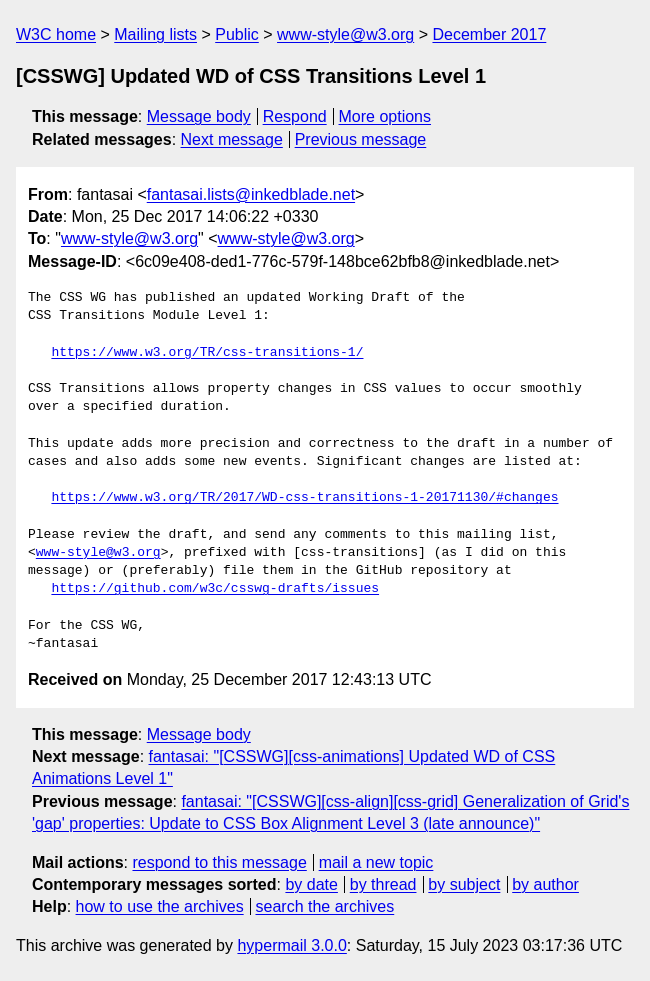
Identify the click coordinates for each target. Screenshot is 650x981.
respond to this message (219, 862)
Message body (199, 116)
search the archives (325, 906)
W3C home (56, 34)
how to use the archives (160, 906)
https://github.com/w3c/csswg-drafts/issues (215, 589)
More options (385, 116)
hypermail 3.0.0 (291, 945)
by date (311, 884)
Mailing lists (155, 34)
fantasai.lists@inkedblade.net (251, 194)
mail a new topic (376, 862)
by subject (464, 884)
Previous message (361, 139)
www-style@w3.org (345, 34)
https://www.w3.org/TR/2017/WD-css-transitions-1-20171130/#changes (304, 498)
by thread (383, 884)
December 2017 (489, 34)
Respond (295, 116)
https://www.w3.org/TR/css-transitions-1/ (207, 353)
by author (545, 884)
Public (237, 34)
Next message (232, 139)
